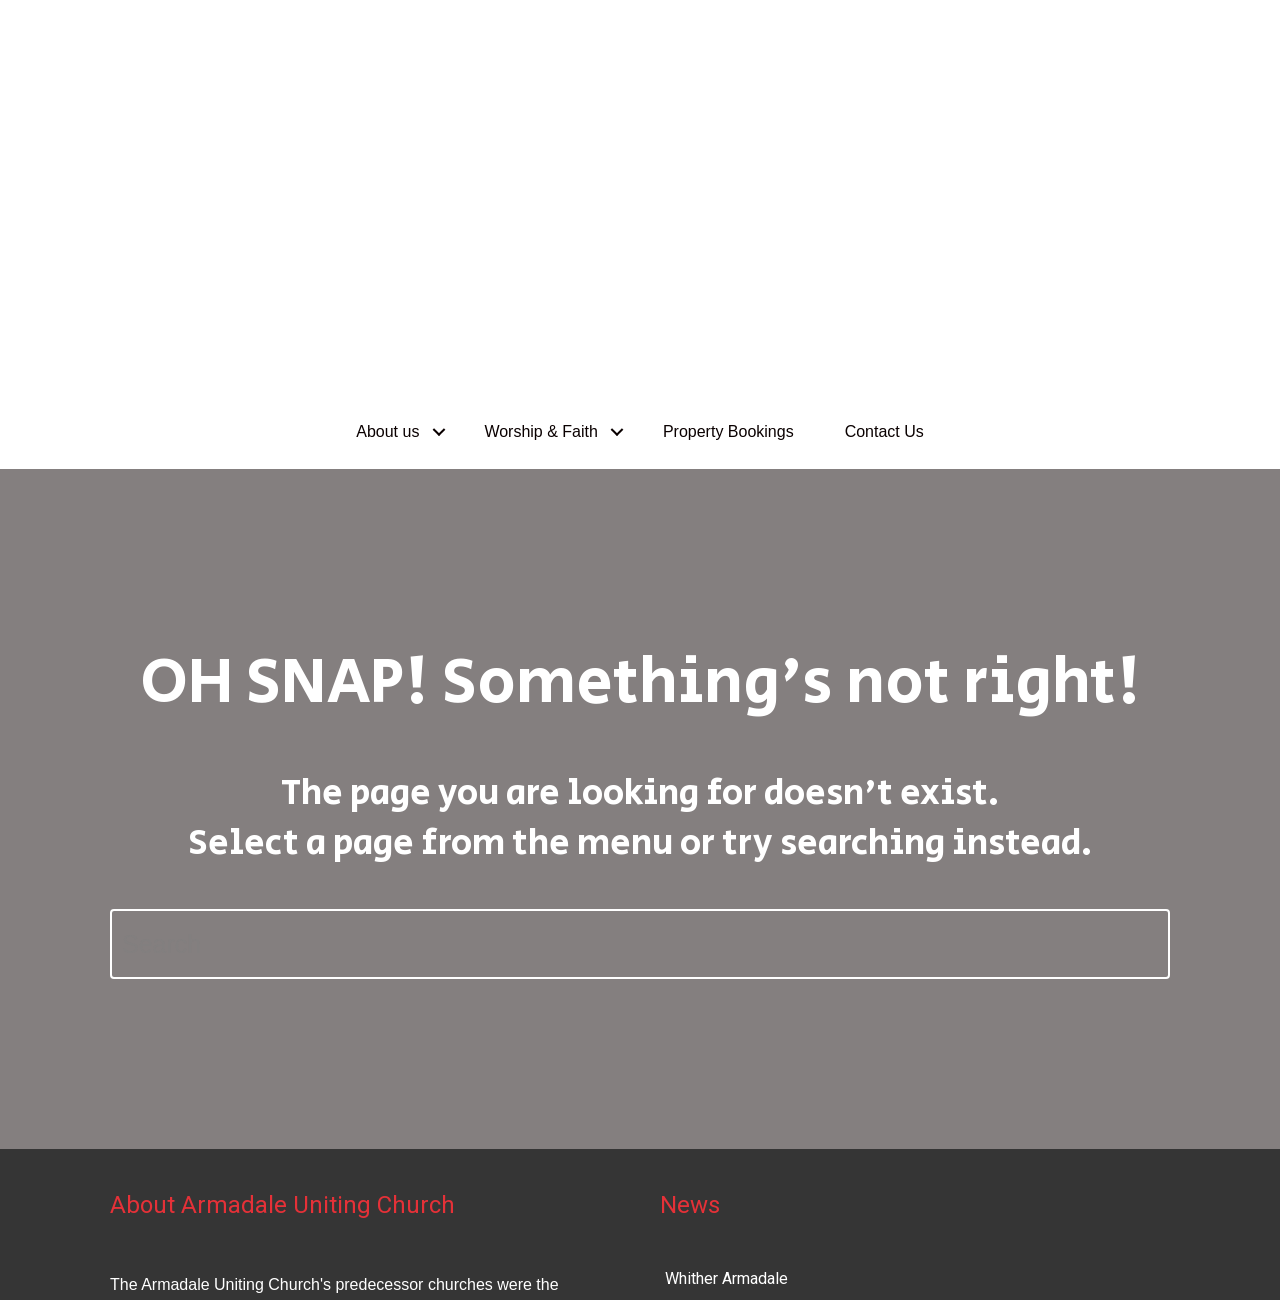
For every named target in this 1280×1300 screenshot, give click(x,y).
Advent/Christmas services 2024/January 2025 (831, 1088)
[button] (438, 88)
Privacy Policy (143, 1258)
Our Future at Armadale (744, 1037)
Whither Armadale (726, 934)
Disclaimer (238, 1258)
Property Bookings (728, 87)
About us (387, 87)
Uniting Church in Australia (1093, 1228)
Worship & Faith (541, 87)
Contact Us (884, 87)
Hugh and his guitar (731, 985)
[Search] (640, 600)
